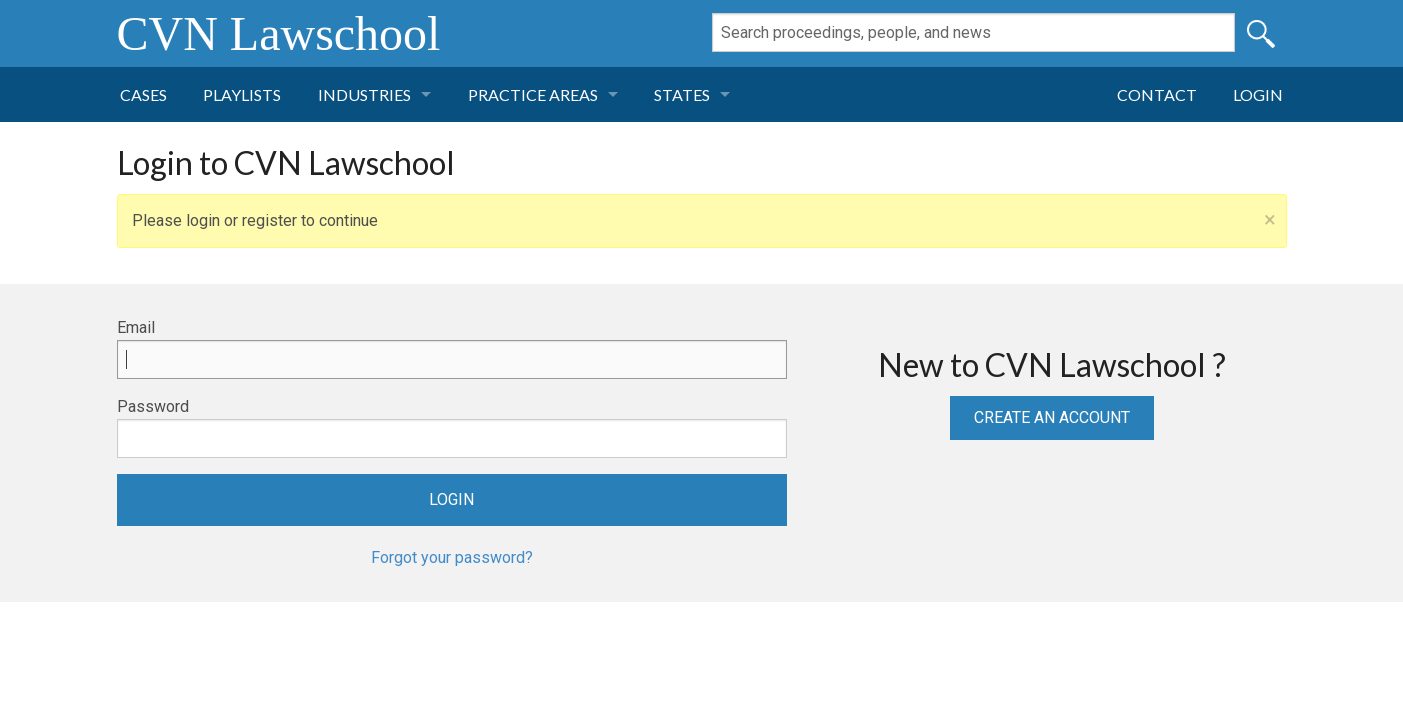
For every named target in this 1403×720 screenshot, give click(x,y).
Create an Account (1052, 417)
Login (1258, 94)
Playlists (242, 94)
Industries (364, 94)
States (682, 94)
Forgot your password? (452, 557)
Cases (143, 94)
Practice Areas (533, 94)
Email (136, 327)
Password (153, 406)
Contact (1157, 94)
